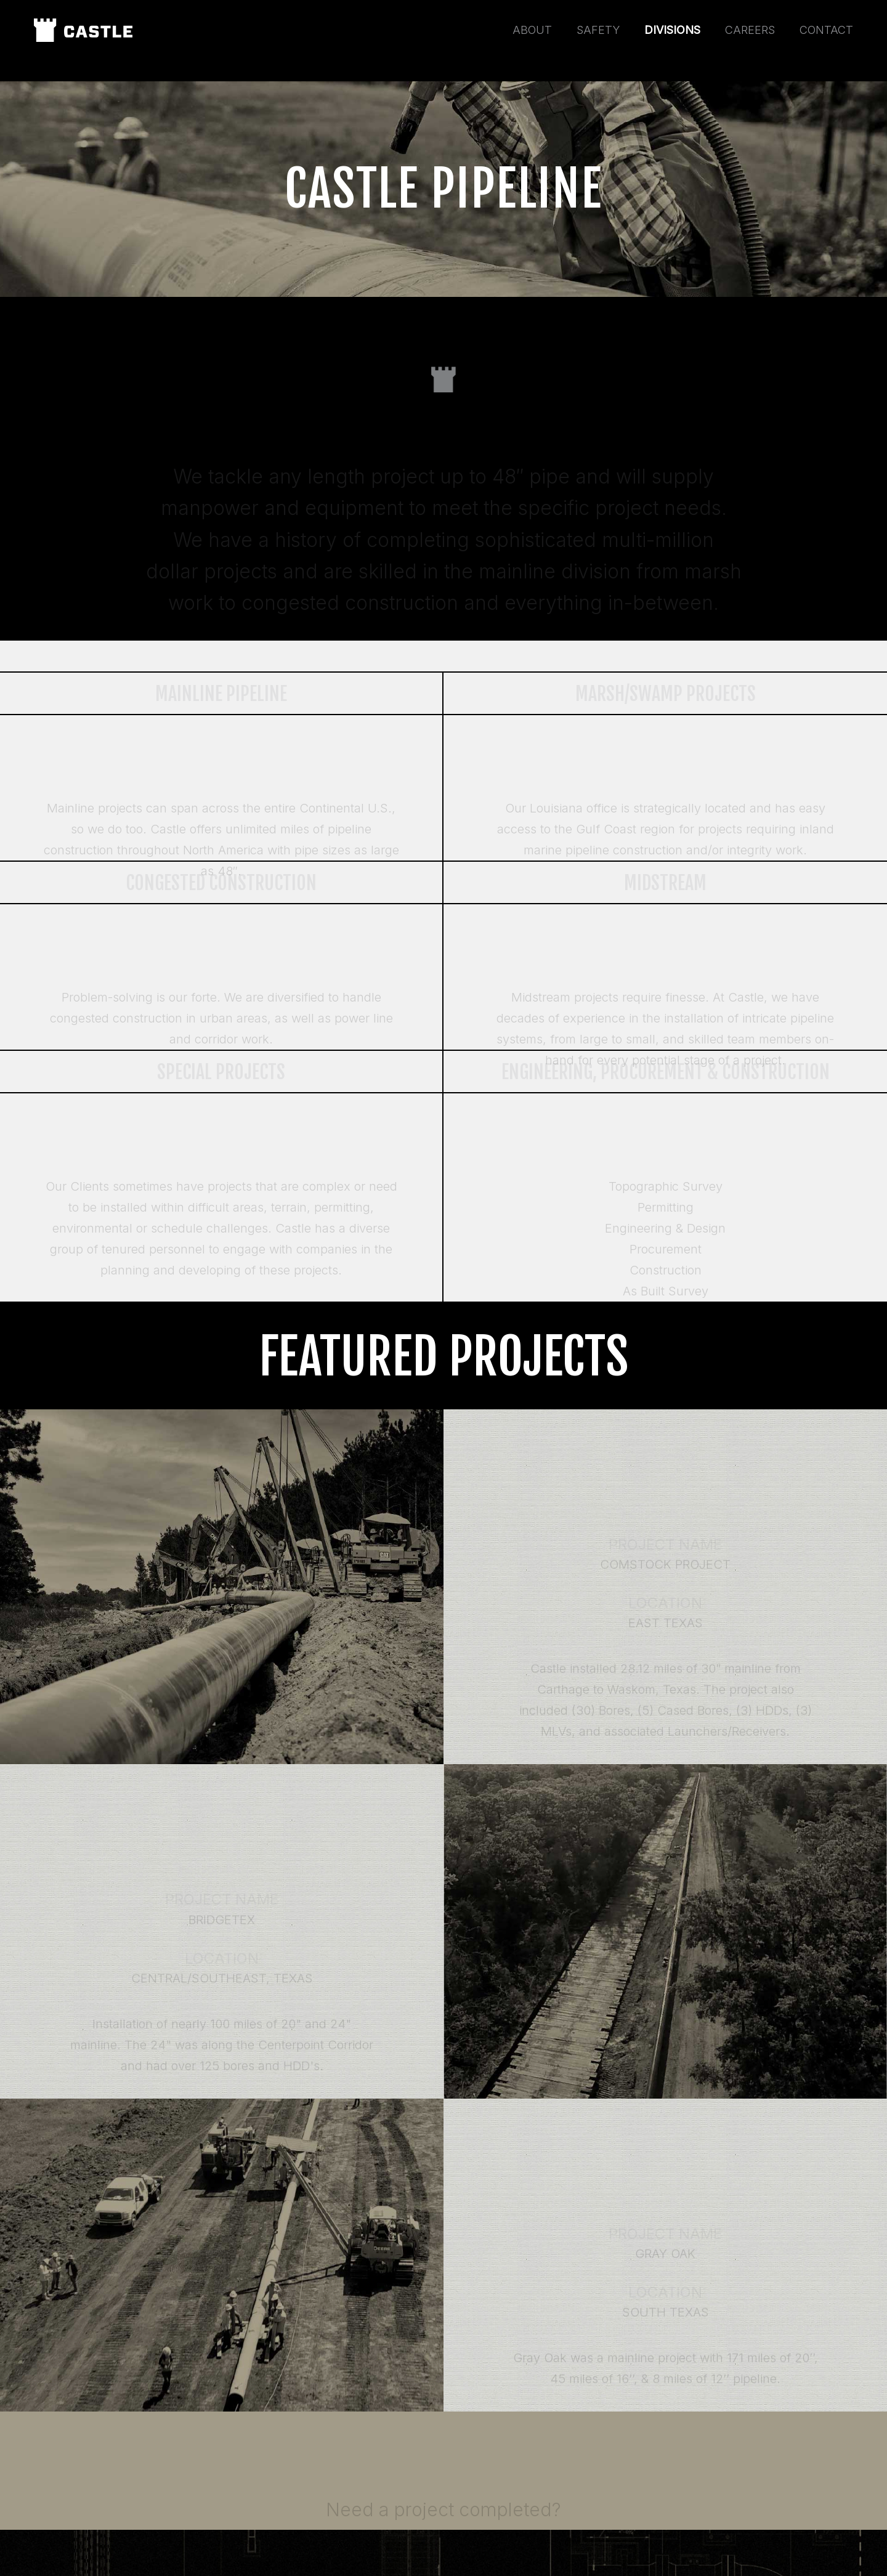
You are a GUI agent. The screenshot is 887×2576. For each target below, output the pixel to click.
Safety (598, 29)
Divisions (672, 29)
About (532, 29)
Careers (750, 29)
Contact (826, 29)
